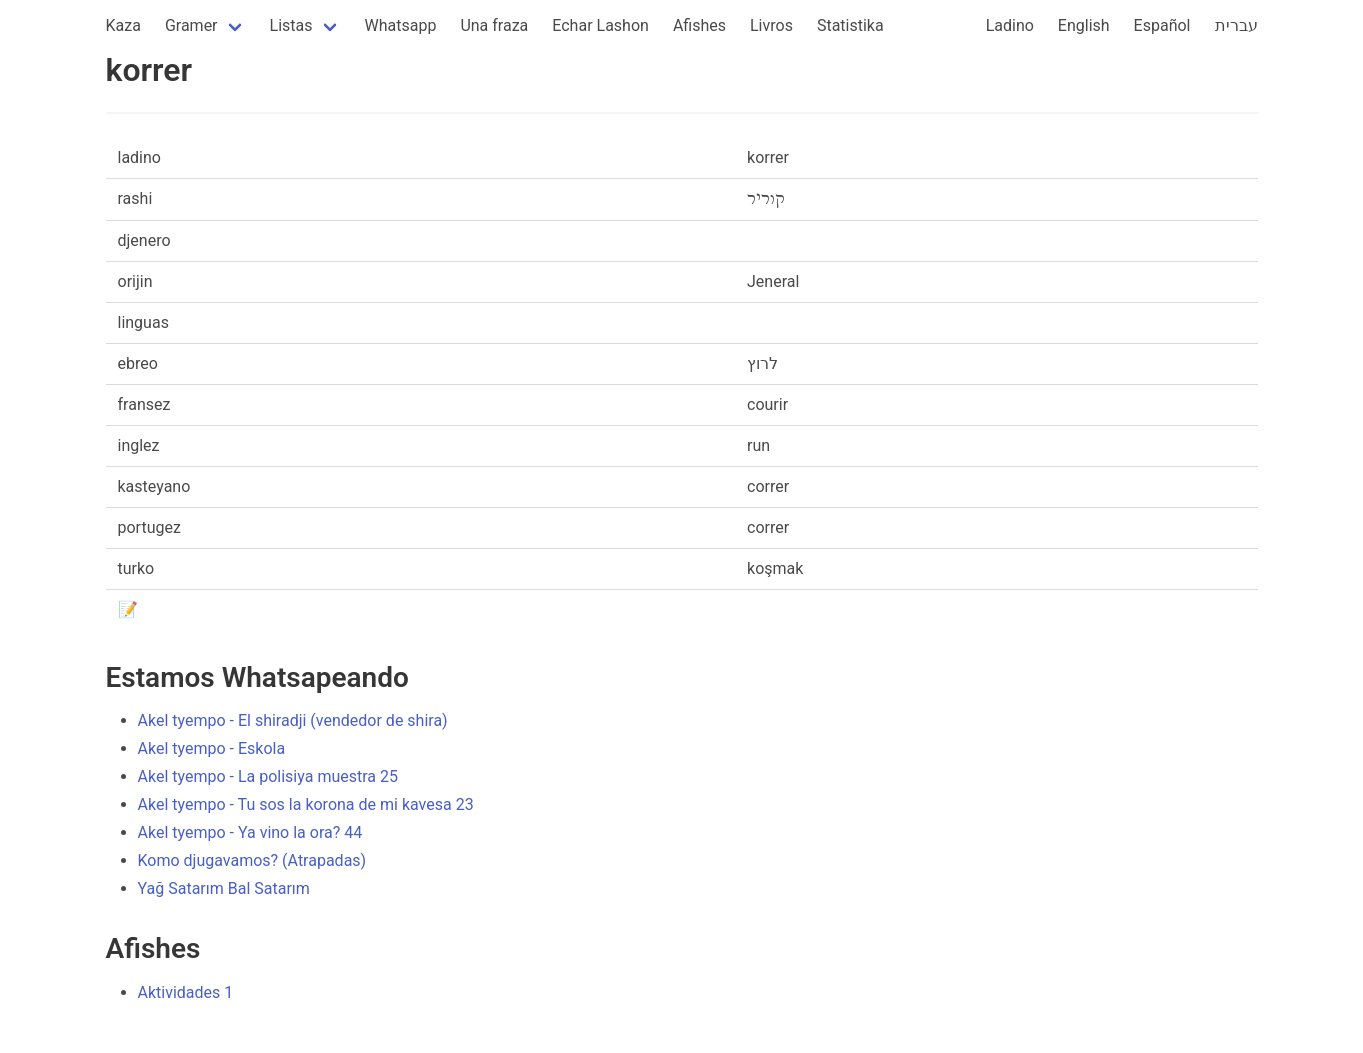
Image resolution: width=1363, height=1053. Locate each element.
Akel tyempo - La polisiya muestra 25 (268, 776)
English (1084, 25)
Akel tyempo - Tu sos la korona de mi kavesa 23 (306, 804)
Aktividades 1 (186, 992)
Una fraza (494, 25)
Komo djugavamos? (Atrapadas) (252, 860)
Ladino (1010, 25)
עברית (1236, 25)
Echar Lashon (600, 25)
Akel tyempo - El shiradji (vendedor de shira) (293, 720)
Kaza (123, 25)
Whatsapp (401, 25)
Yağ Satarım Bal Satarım (224, 888)
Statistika (850, 25)
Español (1162, 25)
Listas (291, 25)
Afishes (699, 25)
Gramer (191, 25)
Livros (771, 25)
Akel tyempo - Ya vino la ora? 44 (250, 832)
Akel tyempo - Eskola (212, 748)
